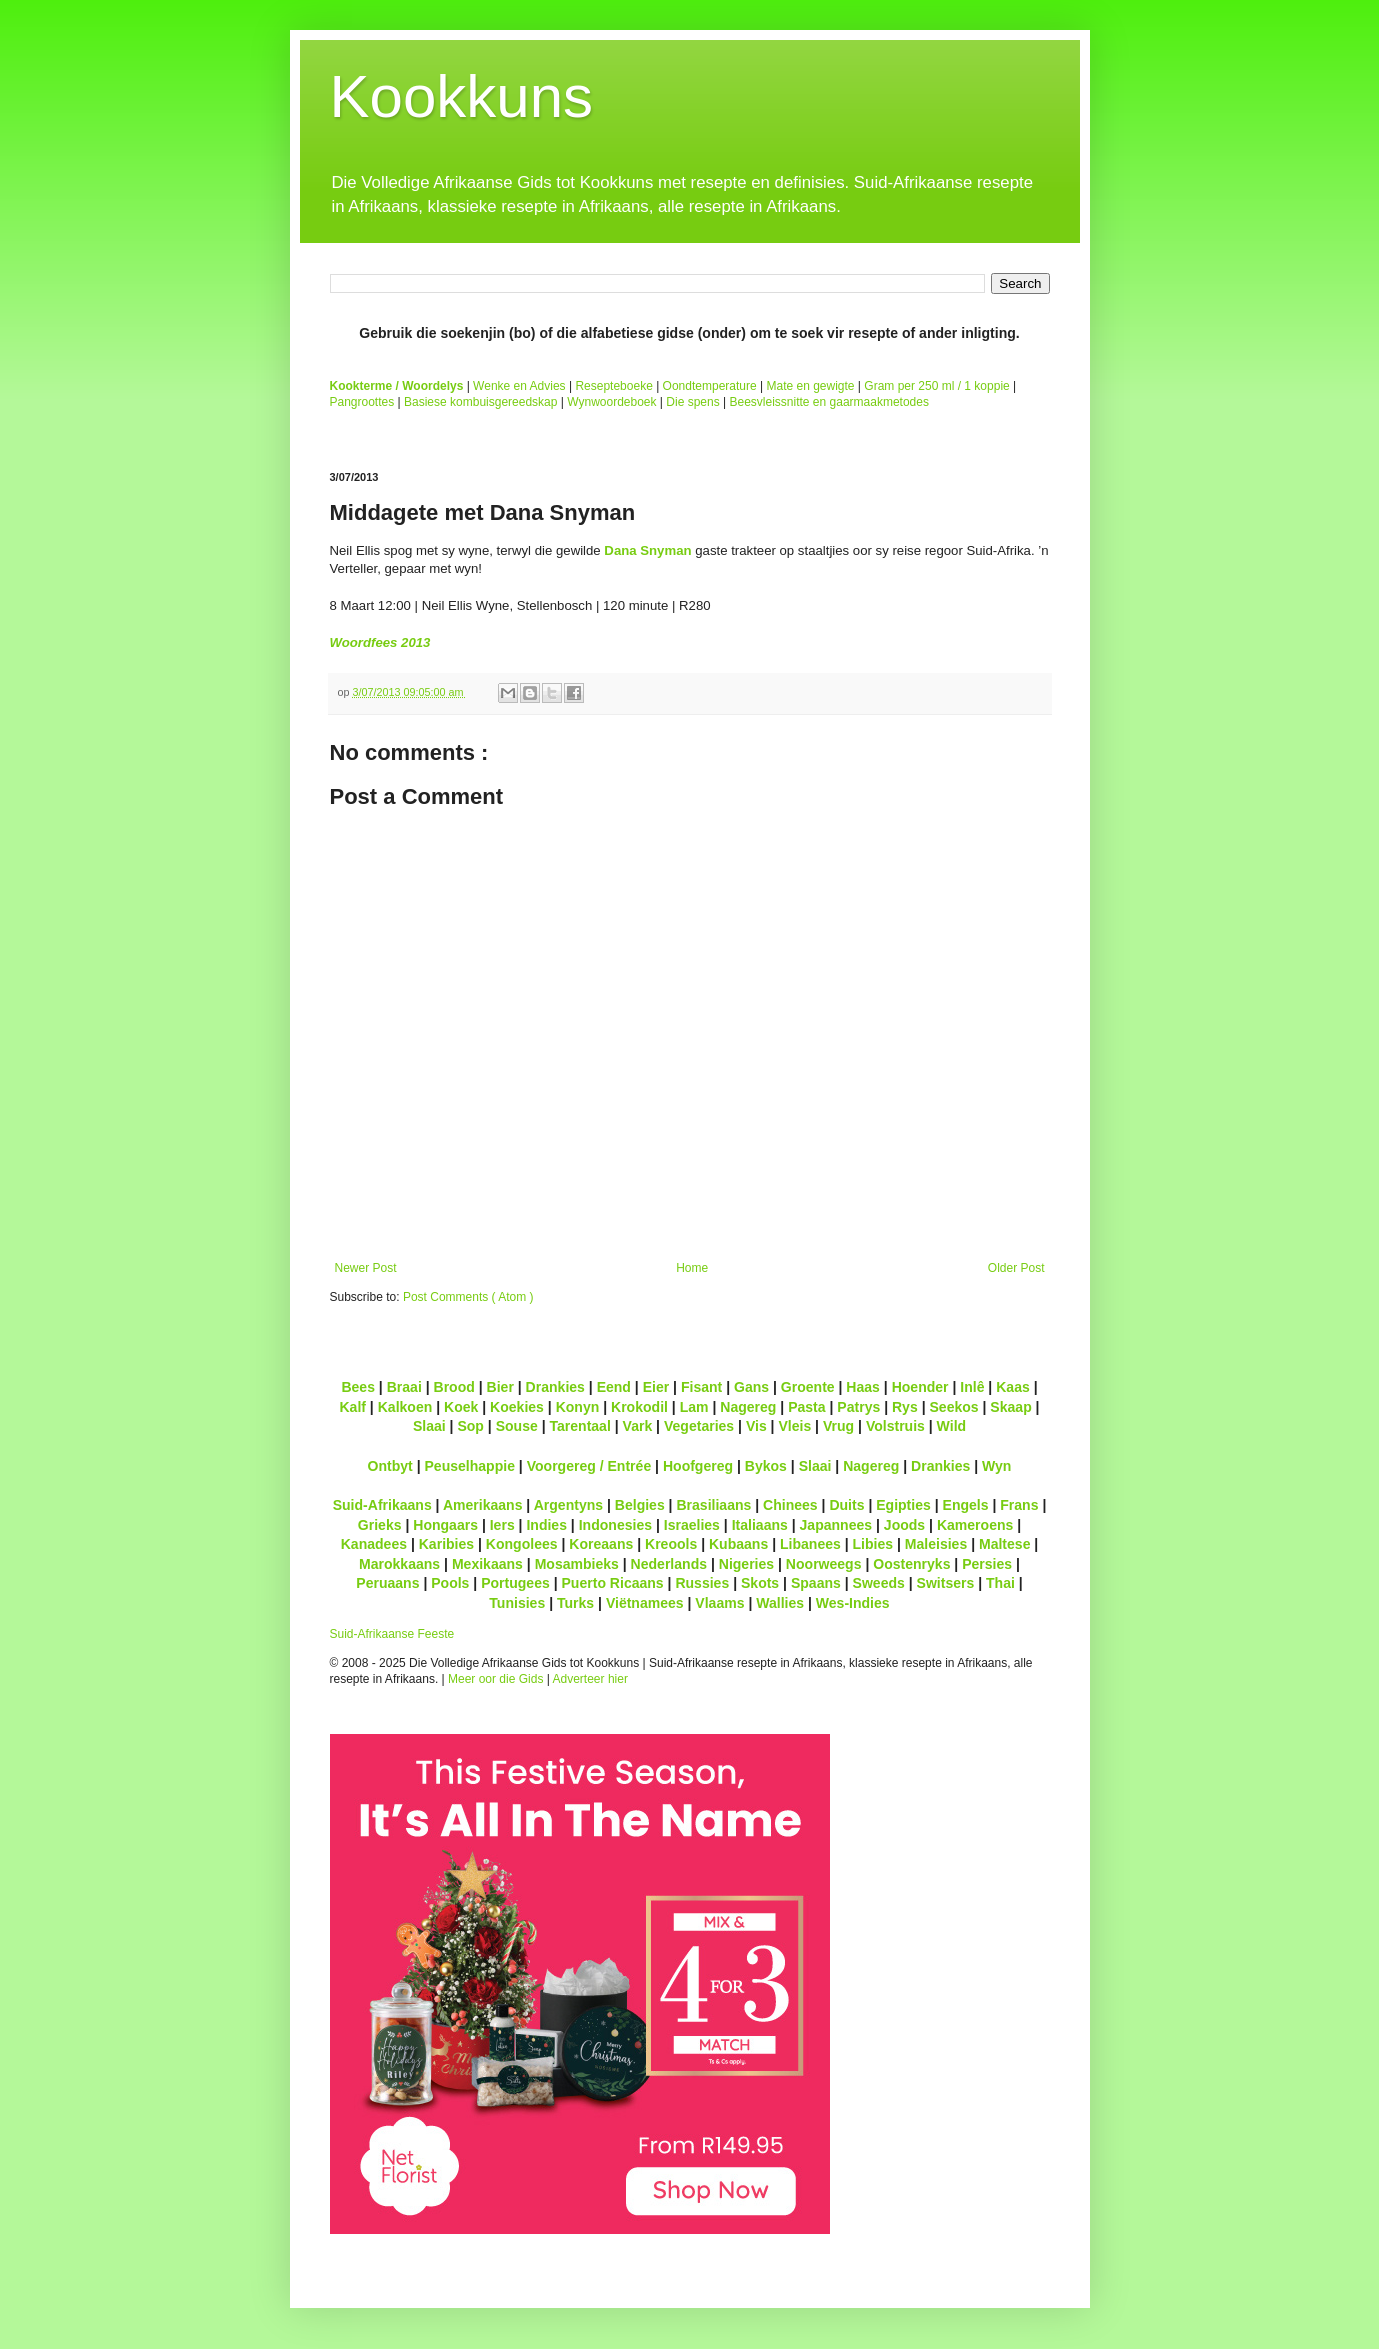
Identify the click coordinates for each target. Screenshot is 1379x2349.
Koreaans (601, 1544)
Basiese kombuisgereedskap (480, 402)
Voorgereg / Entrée (589, 1466)
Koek (461, 1407)
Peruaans (387, 1583)
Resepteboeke (613, 386)
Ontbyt (390, 1466)
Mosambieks (577, 1564)
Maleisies (936, 1544)
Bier (500, 1387)
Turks (575, 1603)
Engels (966, 1505)
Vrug (838, 1426)
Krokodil (639, 1407)
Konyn (578, 1407)
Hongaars (445, 1525)
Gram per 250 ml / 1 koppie (936, 386)
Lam (694, 1407)
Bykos (766, 1466)
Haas (863, 1387)
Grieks (380, 1525)
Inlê (972, 1387)
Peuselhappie (469, 1466)
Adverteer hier (590, 1679)
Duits (846, 1505)
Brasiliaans (713, 1505)
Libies (873, 1544)
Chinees (790, 1505)
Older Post (1016, 1268)
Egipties (903, 1505)
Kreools (671, 1544)
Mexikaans (487, 1564)
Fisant (701, 1387)
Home (692, 1268)
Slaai (429, 1426)
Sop (470, 1426)
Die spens (692, 402)
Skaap (1010, 1407)
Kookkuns (462, 96)
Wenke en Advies (519, 386)
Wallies (780, 1603)
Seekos (953, 1407)
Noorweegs (824, 1564)
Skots (760, 1583)
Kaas (1013, 1387)
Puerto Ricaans (613, 1583)
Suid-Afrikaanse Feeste (392, 1634)
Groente (808, 1387)
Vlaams (719, 1603)
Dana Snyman (647, 550)
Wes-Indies (853, 1603)
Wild (952, 1426)
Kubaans (738, 1544)
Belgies (640, 1505)
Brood (454, 1387)
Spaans (816, 1583)
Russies (702, 1583)
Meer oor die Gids (495, 1679)
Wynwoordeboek (611, 402)
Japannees (836, 1525)
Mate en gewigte (810, 386)
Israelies (692, 1525)
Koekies (517, 1407)
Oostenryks (911, 1564)
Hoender (920, 1387)
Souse (517, 1426)
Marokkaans (399, 1564)
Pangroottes (362, 402)
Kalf (352, 1407)
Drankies (555, 1387)
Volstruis (895, 1426)
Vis (756, 1426)
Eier (656, 1387)
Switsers (946, 1583)
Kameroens (975, 1525)
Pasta (806, 1407)
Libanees (810, 1544)
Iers (502, 1525)
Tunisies (517, 1603)
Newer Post (366, 1268)
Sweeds (879, 1583)
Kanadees (374, 1544)
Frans (1019, 1505)
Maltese (1004, 1544)
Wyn (996, 1466)
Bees (358, 1387)
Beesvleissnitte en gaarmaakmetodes (828, 402)
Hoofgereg (698, 1466)
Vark (638, 1426)
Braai (404, 1387)
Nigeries (746, 1564)
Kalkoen (405, 1407)
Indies (546, 1525)
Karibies (446, 1544)
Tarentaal (579, 1426)
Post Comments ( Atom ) (468, 1297)
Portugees (515, 1583)
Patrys (858, 1407)
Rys (905, 1407)
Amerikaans (483, 1505)
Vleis (794, 1426)
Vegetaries (699, 1426)
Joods (904, 1525)
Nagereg (748, 1407)
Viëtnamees (645, 1603)
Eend (614, 1387)
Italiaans (760, 1525)
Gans (751, 1387)
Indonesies (615, 1525)
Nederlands (669, 1564)
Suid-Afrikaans (382, 1505)
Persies (987, 1564)
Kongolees (522, 1544)
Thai (1000, 1583)
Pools (450, 1583)
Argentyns (568, 1505)
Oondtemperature (710, 386)
